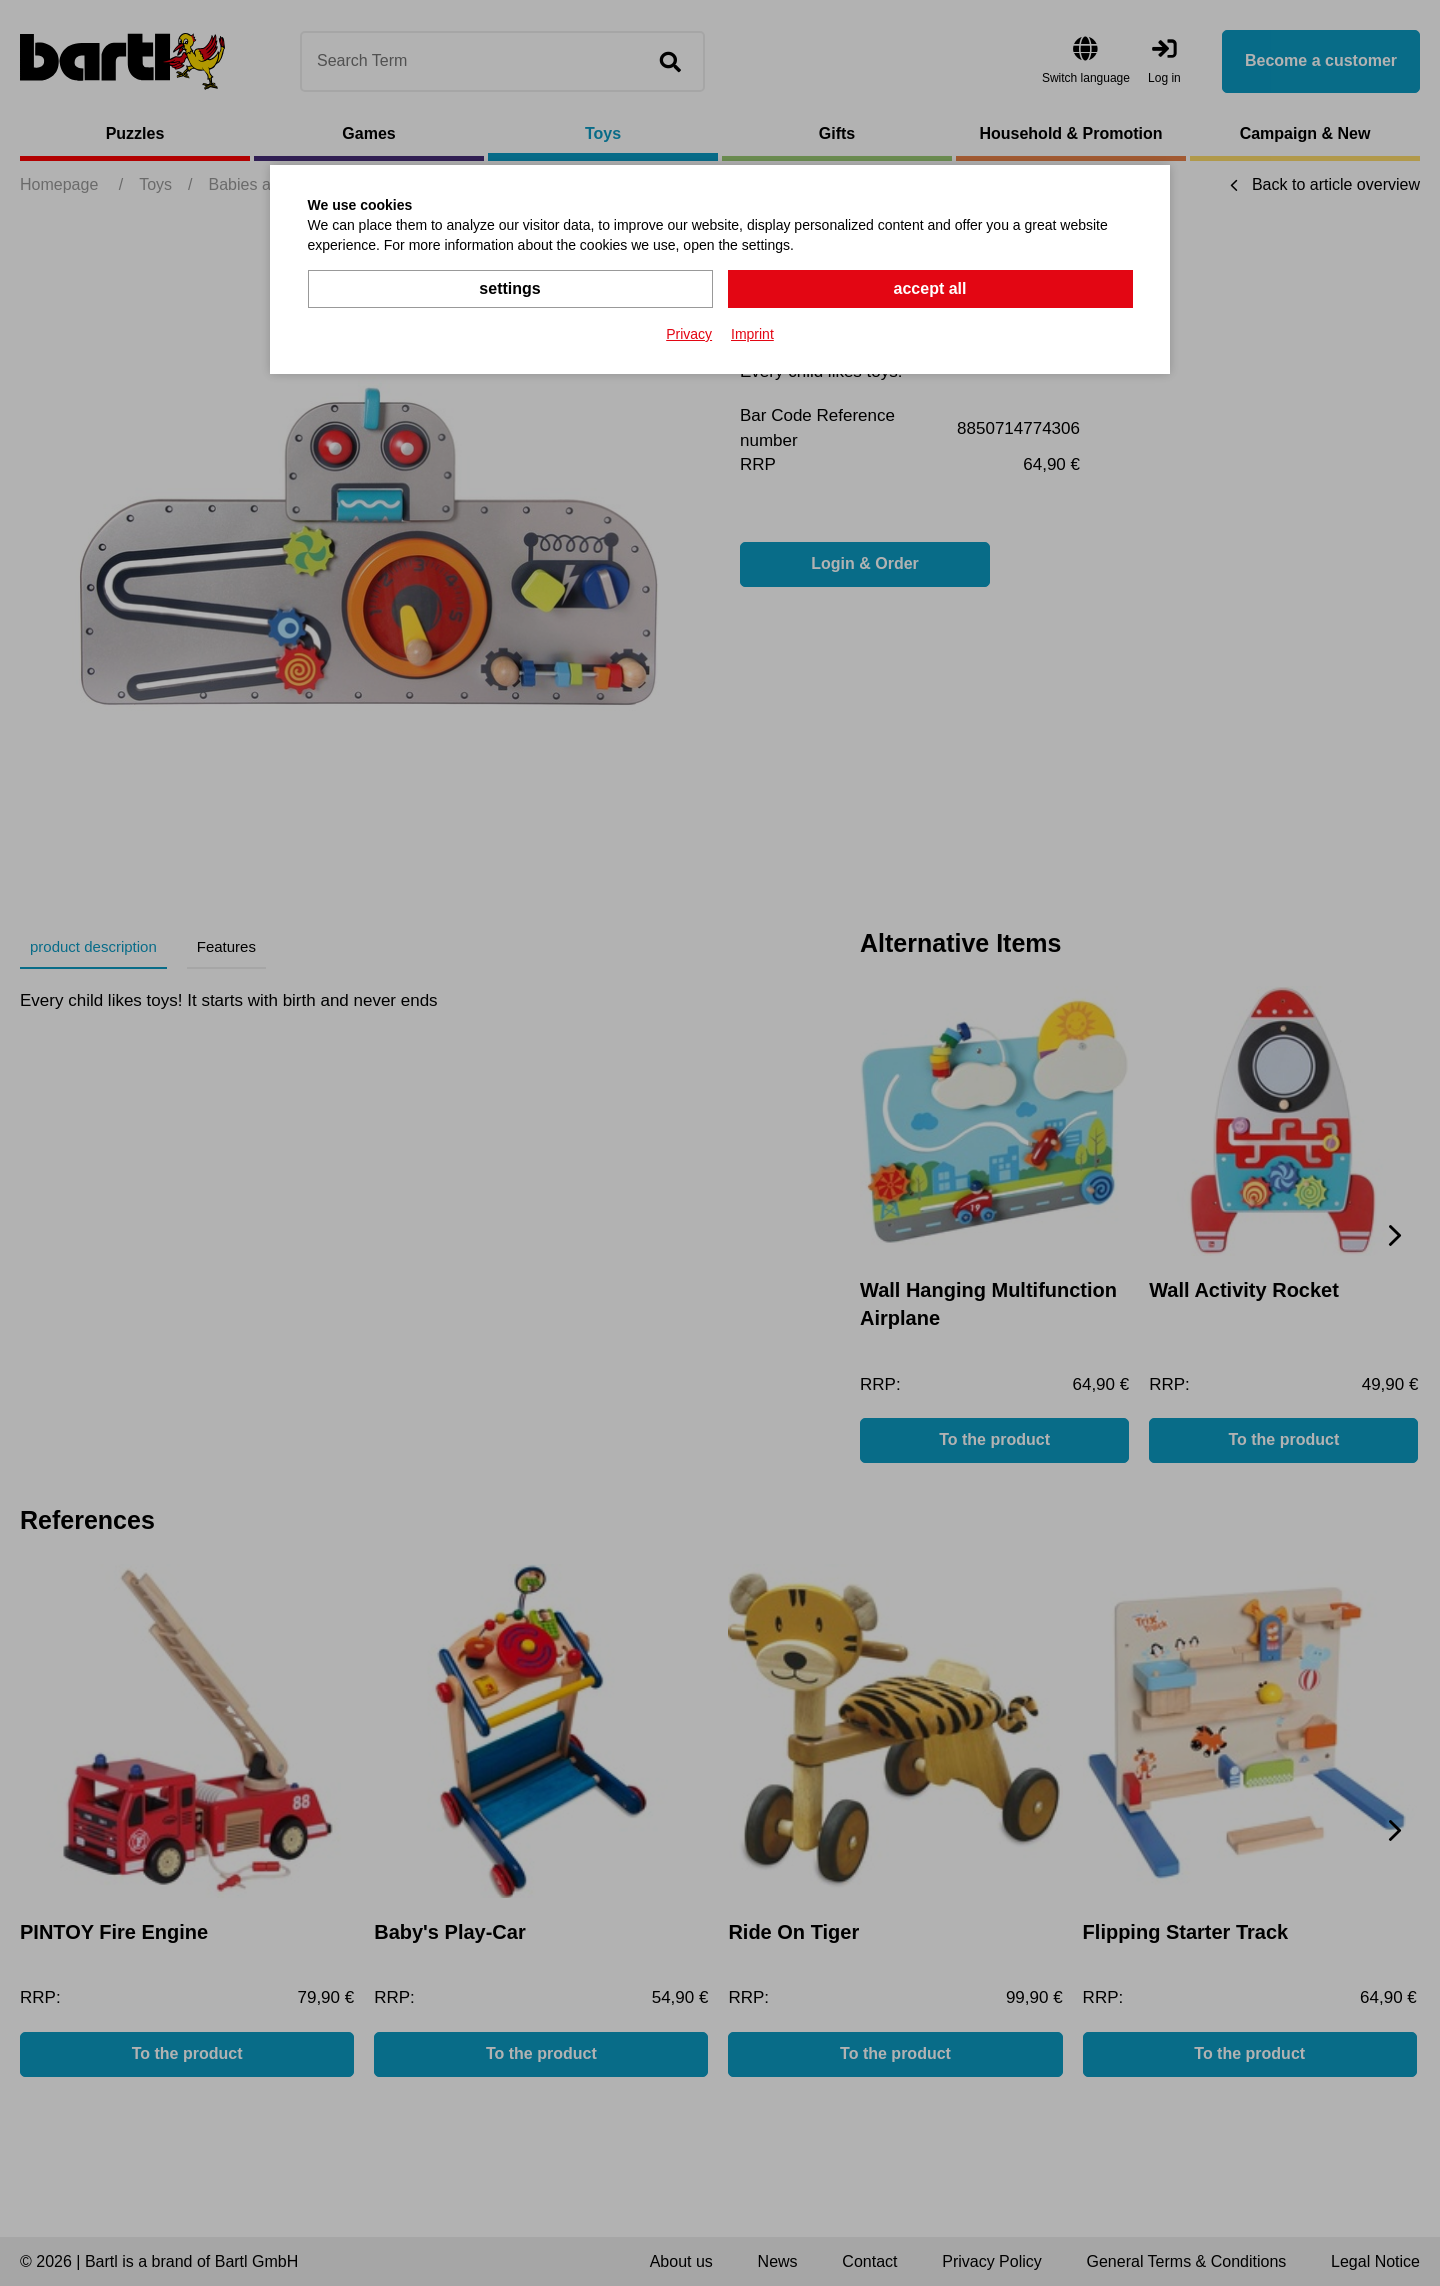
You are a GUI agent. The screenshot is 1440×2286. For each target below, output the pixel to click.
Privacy (689, 334)
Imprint (752, 334)
